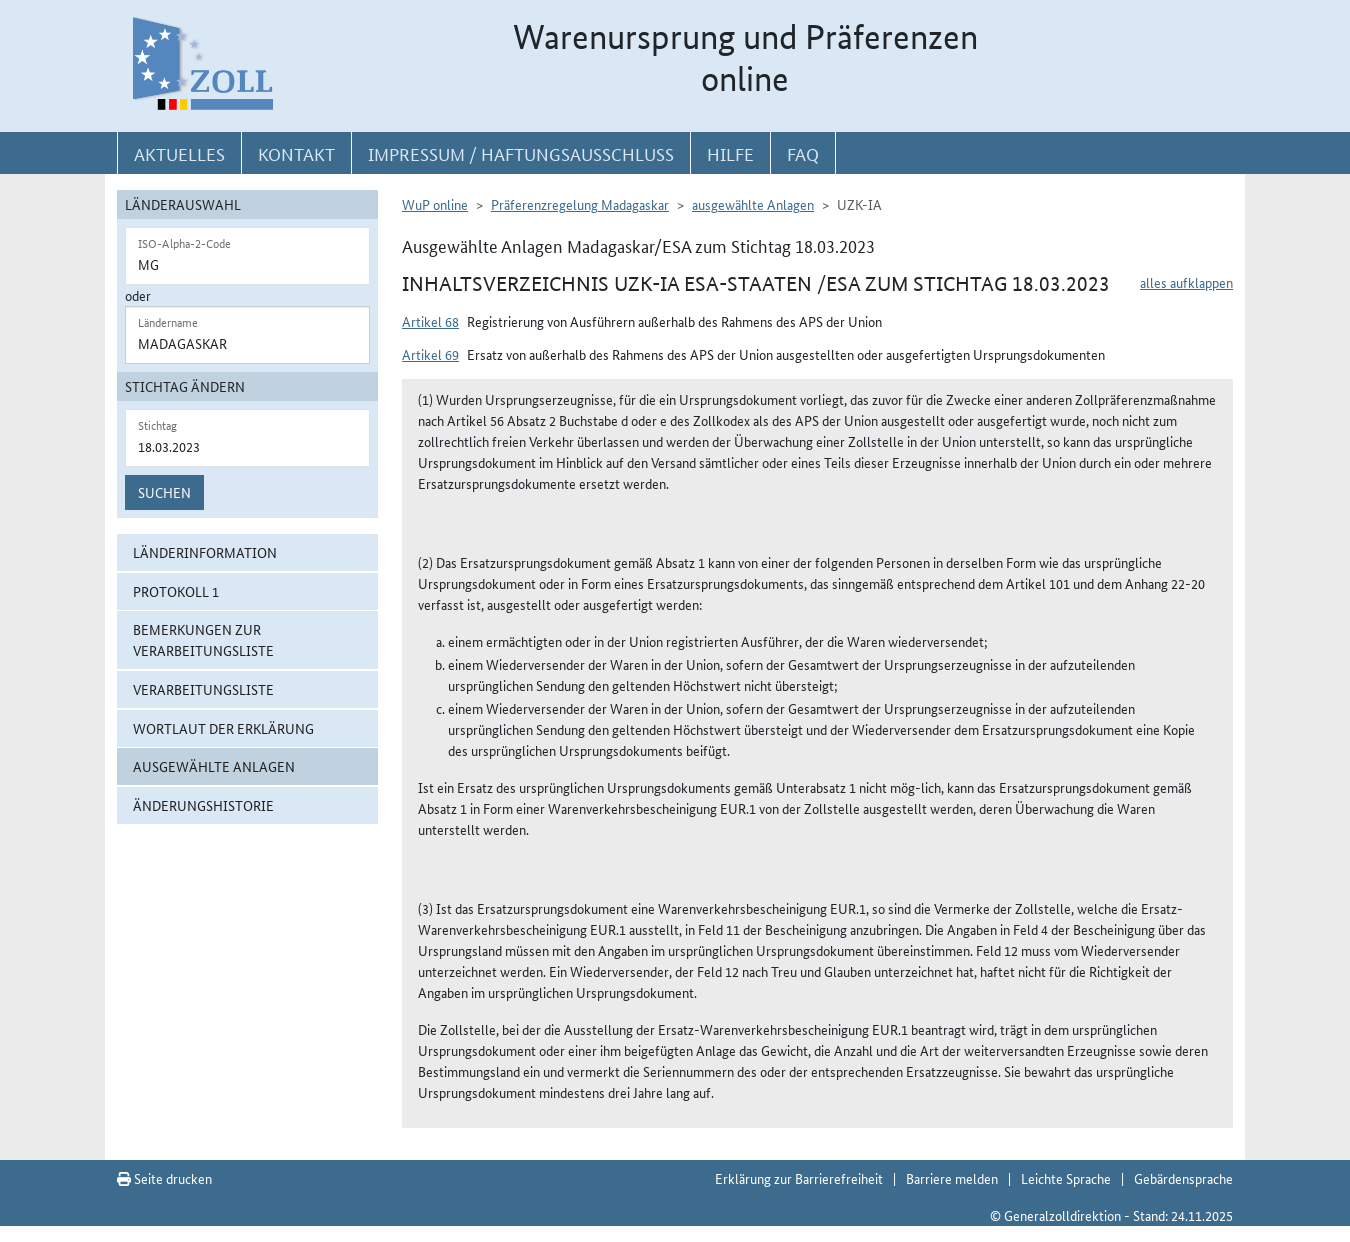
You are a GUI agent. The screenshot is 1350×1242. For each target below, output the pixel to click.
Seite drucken (164, 1178)
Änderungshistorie (203, 805)
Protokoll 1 (176, 591)
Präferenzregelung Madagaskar (580, 204)
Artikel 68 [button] (430, 321)
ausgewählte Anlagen (214, 766)
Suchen (164, 492)
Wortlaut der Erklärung (223, 728)
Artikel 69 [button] (430, 354)
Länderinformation (205, 552)
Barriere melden (952, 1178)
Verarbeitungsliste (203, 689)
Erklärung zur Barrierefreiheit (799, 1178)
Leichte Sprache (1066, 1178)
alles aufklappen (1186, 282)
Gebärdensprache (1183, 1178)
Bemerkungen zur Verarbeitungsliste (203, 639)
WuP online (435, 204)
